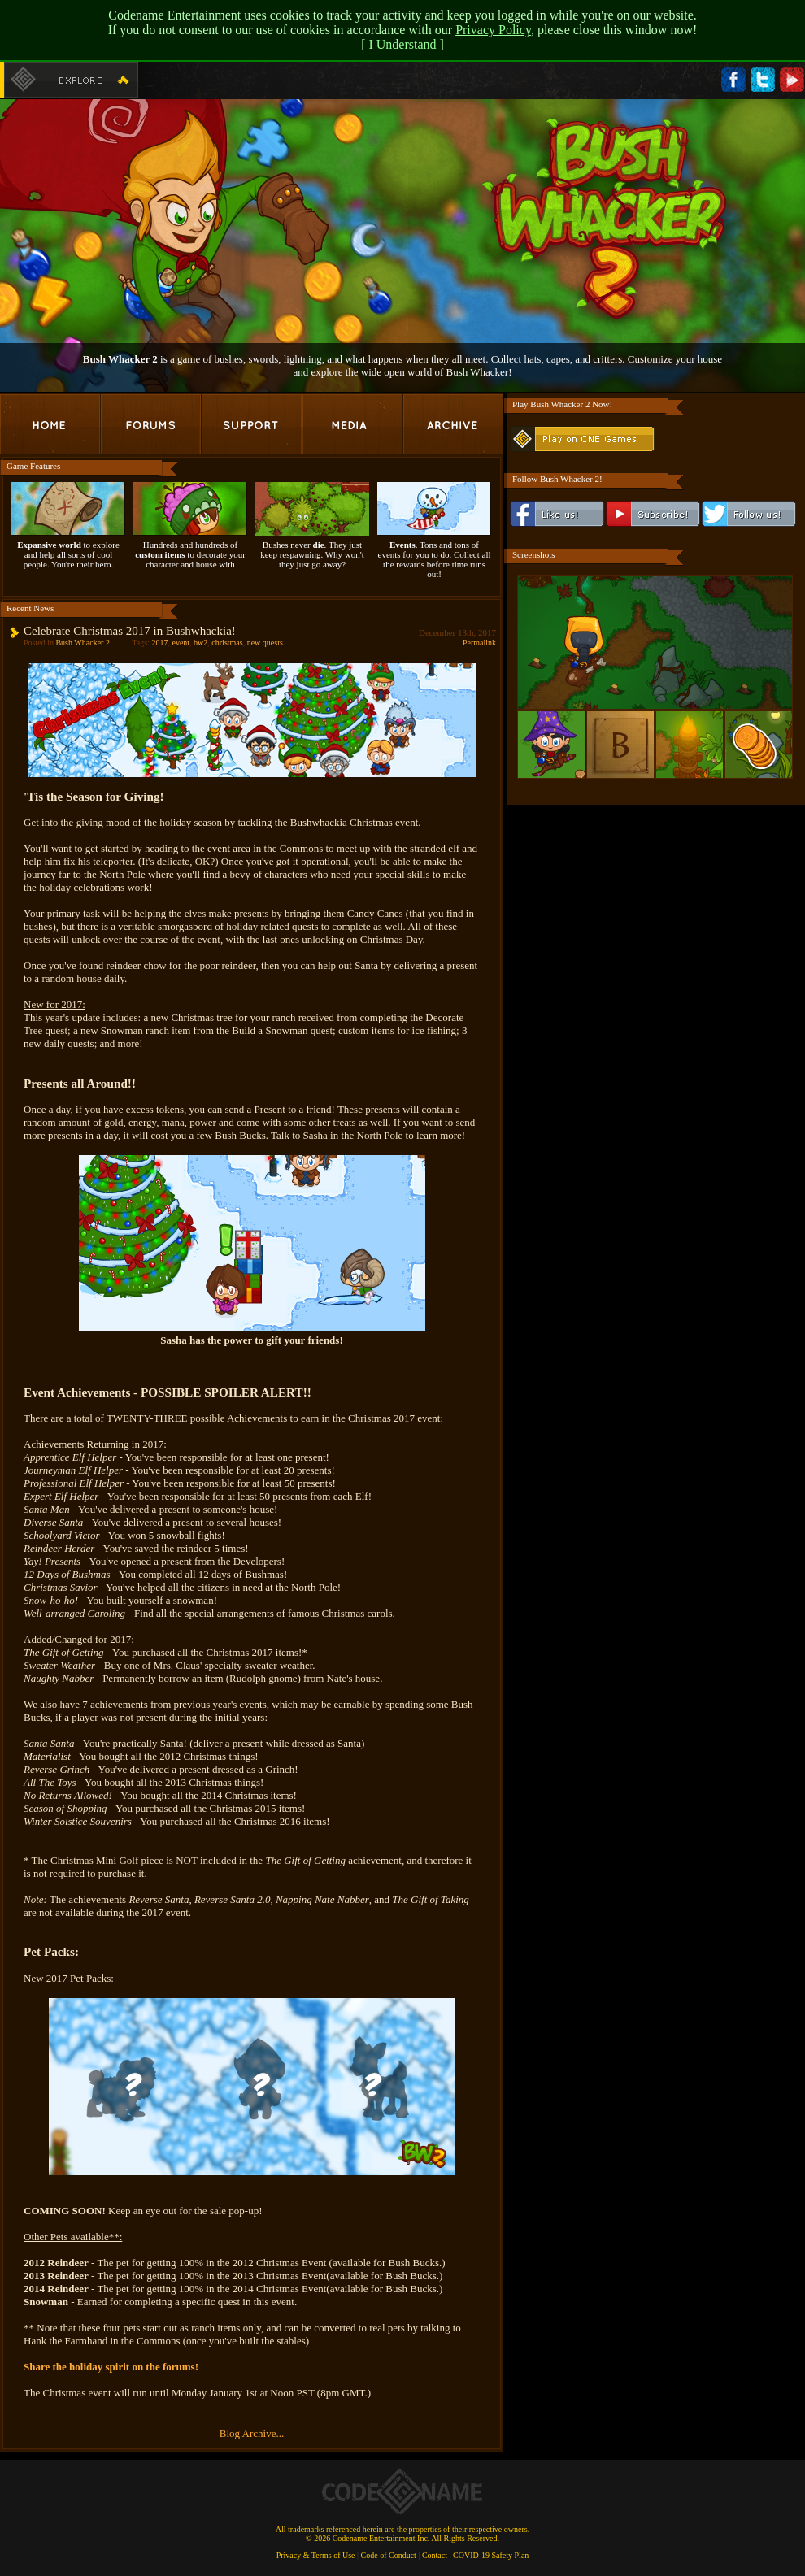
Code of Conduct (388, 2555)
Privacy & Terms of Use (315, 2555)
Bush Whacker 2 (82, 642)
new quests (265, 642)
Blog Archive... (252, 2433)
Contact (434, 2555)
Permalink (479, 642)
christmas (226, 642)
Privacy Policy (493, 30)
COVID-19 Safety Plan (491, 2555)
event (180, 642)
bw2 (200, 642)
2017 (159, 642)
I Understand (402, 44)
